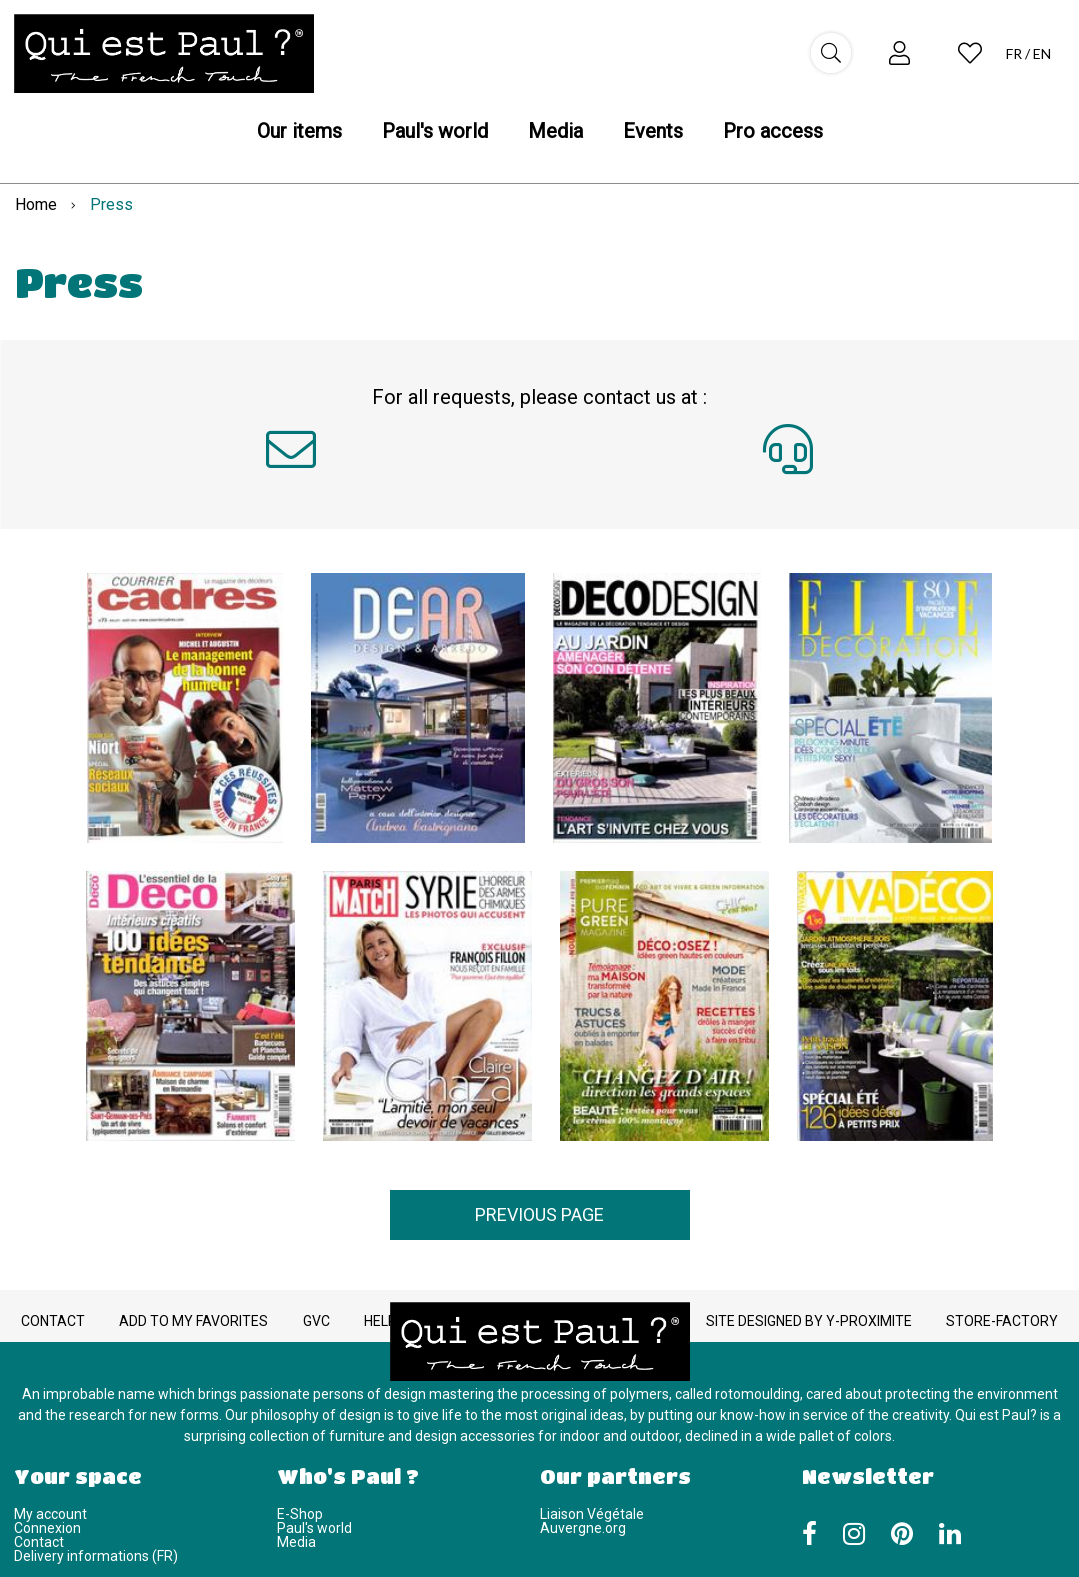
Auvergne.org (583, 1528)
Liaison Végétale (592, 1514)
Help (380, 1321)
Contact (53, 1321)
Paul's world (314, 1528)
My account (50, 1514)
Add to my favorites (193, 1321)
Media (296, 1542)
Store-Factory (1002, 1321)
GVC (316, 1321)
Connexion (47, 1528)
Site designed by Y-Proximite (809, 1321)
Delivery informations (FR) (96, 1556)
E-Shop (300, 1514)
